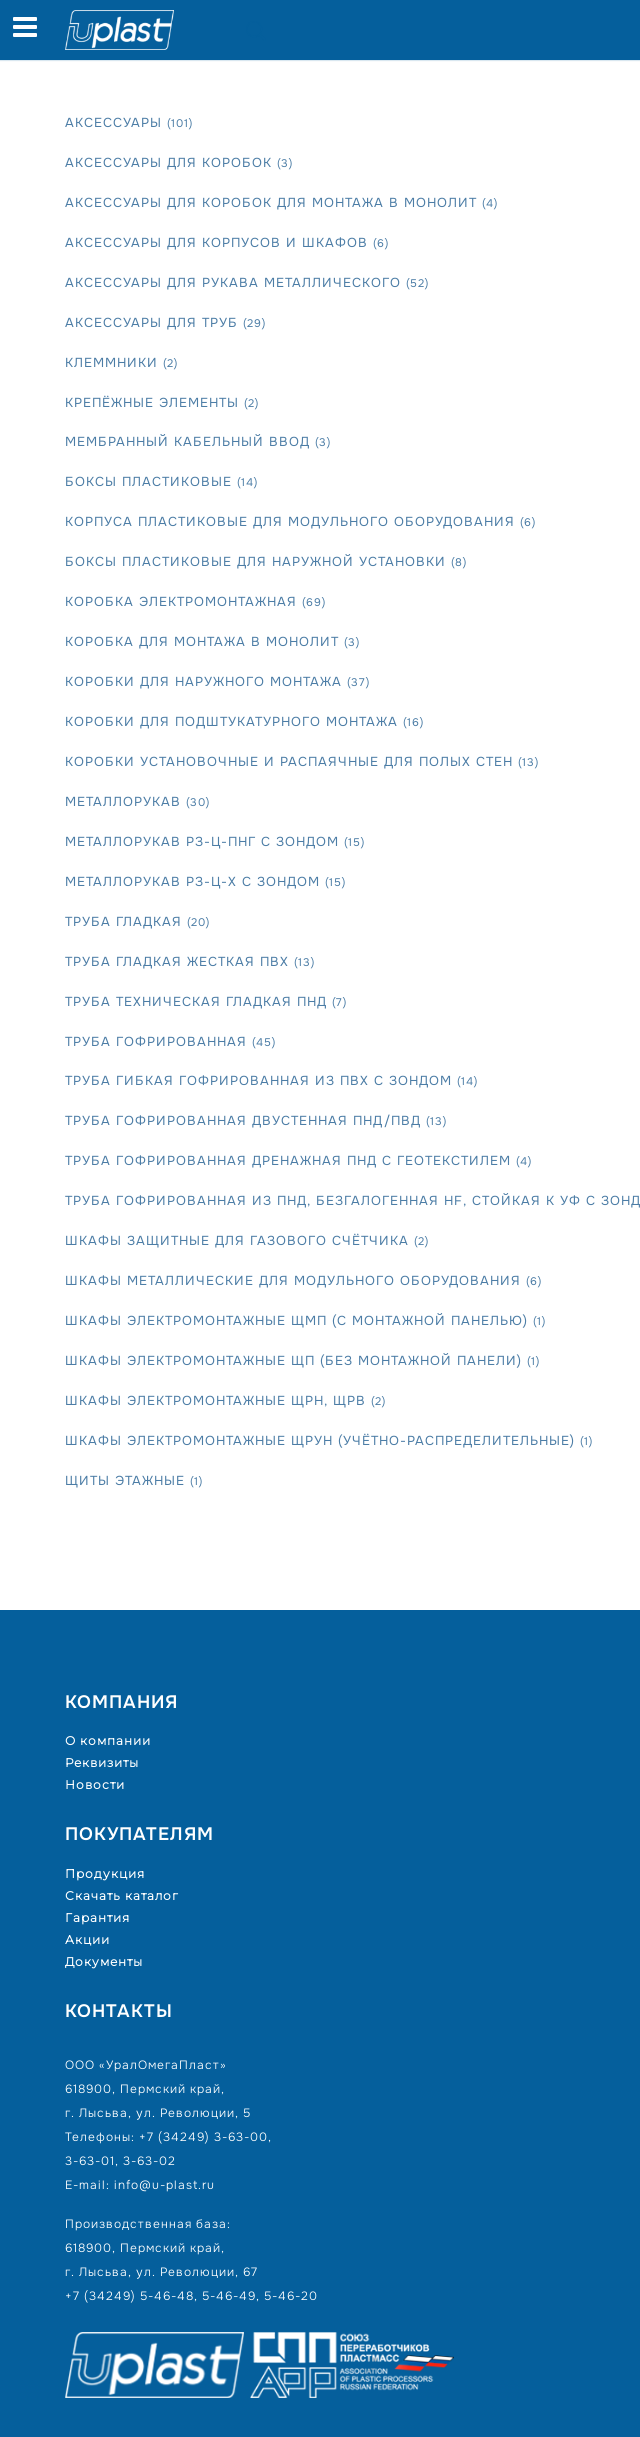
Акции (87, 1939)
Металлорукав (137, 801)
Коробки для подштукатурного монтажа (244, 721)
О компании (108, 1740)
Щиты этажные (134, 1480)
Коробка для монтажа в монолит (212, 641)
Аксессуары (129, 122)
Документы (104, 1961)
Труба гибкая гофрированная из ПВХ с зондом (271, 1080)
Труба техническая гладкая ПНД (206, 1001)
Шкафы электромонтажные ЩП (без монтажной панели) (302, 1360)
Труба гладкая (137, 921)
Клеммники (121, 362)
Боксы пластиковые (161, 481)
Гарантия (97, 1917)
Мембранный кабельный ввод (198, 441)
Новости (95, 1784)
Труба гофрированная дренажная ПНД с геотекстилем (298, 1160)
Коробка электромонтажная (195, 601)
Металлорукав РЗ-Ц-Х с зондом (205, 881)
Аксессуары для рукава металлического (247, 282)
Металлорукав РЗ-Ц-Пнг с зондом (215, 841)
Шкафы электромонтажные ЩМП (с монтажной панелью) (305, 1320)
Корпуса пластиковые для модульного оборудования (300, 521)
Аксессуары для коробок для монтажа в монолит (281, 202)
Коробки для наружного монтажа (217, 681)
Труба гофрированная (170, 1041)
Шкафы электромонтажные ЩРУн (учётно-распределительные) (329, 1440)
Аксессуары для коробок (179, 162)
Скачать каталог (122, 1895)
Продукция (105, 1873)
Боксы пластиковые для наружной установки (266, 561)
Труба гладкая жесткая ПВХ (190, 961)
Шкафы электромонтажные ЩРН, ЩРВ (225, 1400)
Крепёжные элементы (162, 402)
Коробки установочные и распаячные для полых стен (302, 761)
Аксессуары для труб (165, 322)
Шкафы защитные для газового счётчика (247, 1240)
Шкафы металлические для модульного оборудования (303, 1280)
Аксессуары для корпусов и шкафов (227, 242)
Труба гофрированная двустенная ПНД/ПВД (256, 1120)
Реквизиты (102, 1762)
